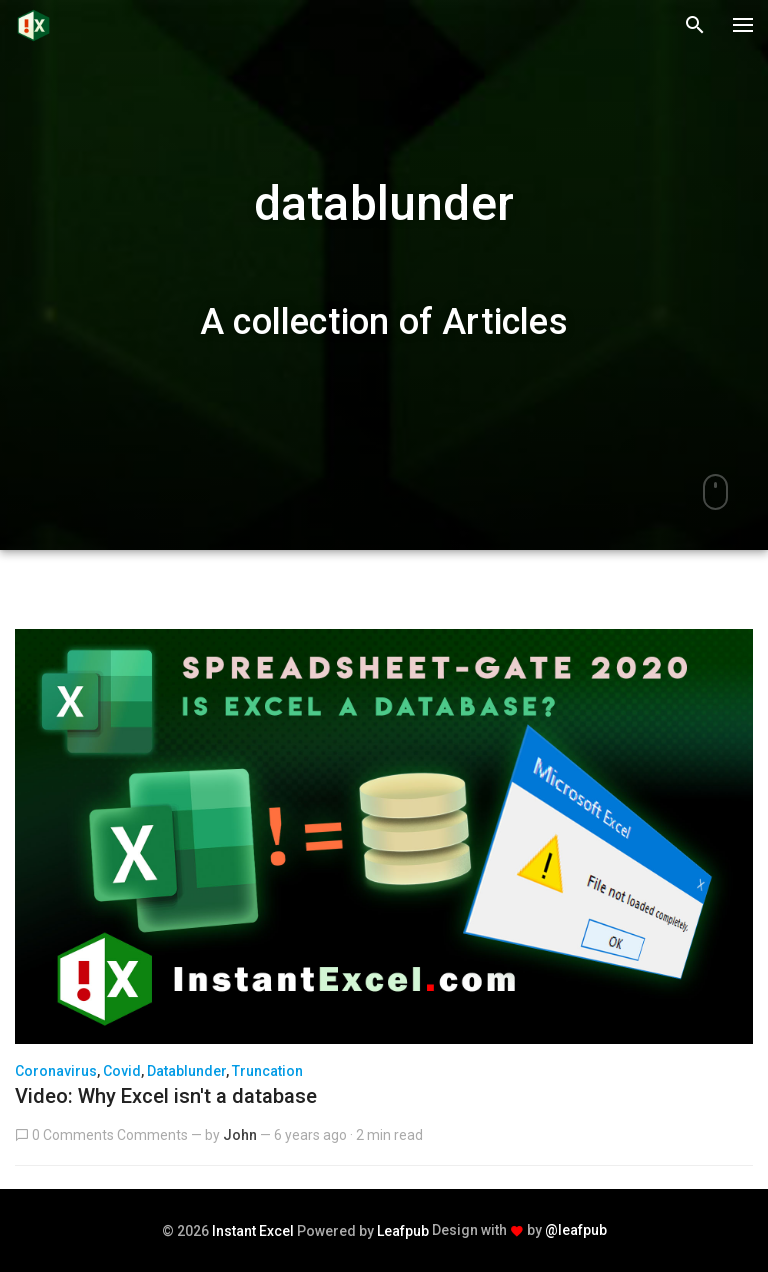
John (240, 1135)
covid (122, 1071)
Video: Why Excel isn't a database (166, 1096)
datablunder (186, 1071)
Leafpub (403, 1231)
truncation (267, 1071)
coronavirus (56, 1071)
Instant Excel (253, 1231)
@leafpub (576, 1230)
